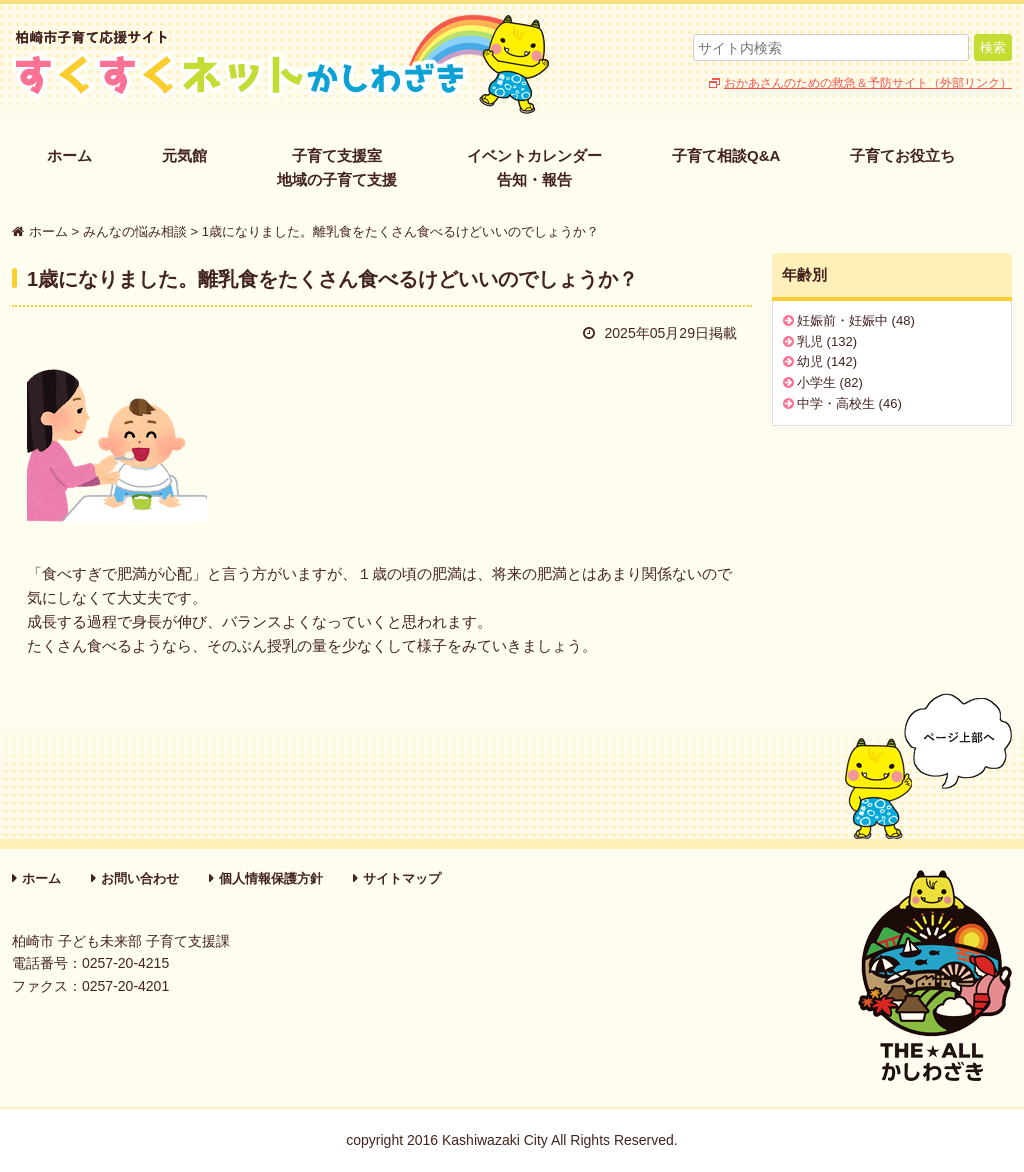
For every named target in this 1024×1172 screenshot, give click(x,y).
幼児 (810, 361)
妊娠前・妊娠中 (842, 320)
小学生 (816, 382)
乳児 (810, 341)
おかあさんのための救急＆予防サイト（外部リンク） (868, 83)
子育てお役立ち (902, 155)
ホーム (69, 155)
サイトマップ (402, 878)
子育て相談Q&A (726, 155)
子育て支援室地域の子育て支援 (337, 167)
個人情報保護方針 (271, 878)
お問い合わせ (140, 878)
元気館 (184, 155)
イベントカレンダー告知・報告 (534, 167)
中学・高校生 (836, 403)
